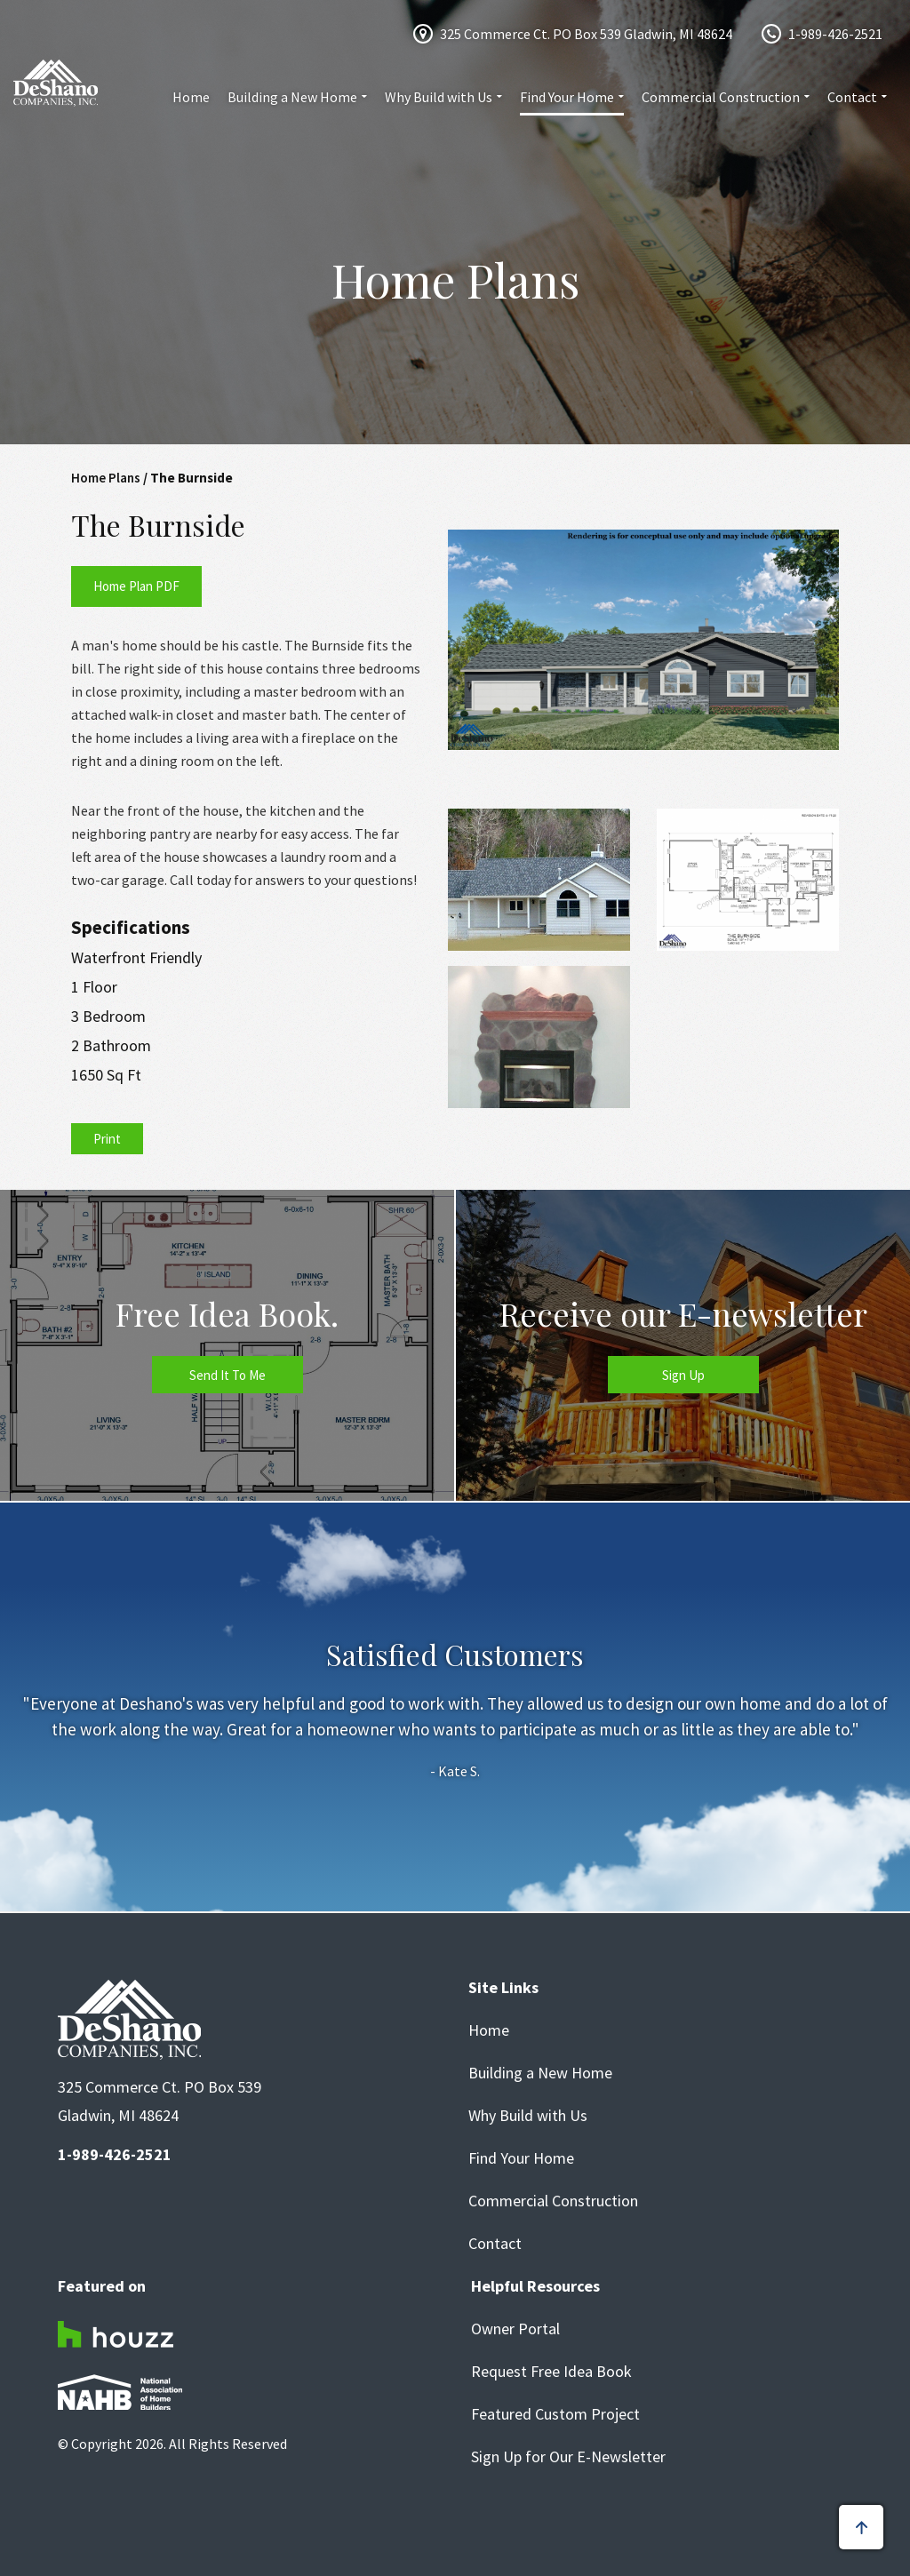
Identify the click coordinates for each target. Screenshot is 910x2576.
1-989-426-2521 (835, 34)
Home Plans (105, 477)
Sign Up (683, 1375)
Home (191, 97)
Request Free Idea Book (551, 2372)
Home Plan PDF (136, 586)
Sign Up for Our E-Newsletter (568, 2457)
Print (107, 1138)
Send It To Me (227, 1375)
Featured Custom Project (555, 2414)
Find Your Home (567, 97)
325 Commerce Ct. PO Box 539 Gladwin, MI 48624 (586, 34)
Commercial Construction (721, 97)
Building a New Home (292, 97)
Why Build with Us (438, 97)
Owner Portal (515, 2329)
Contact (852, 97)
